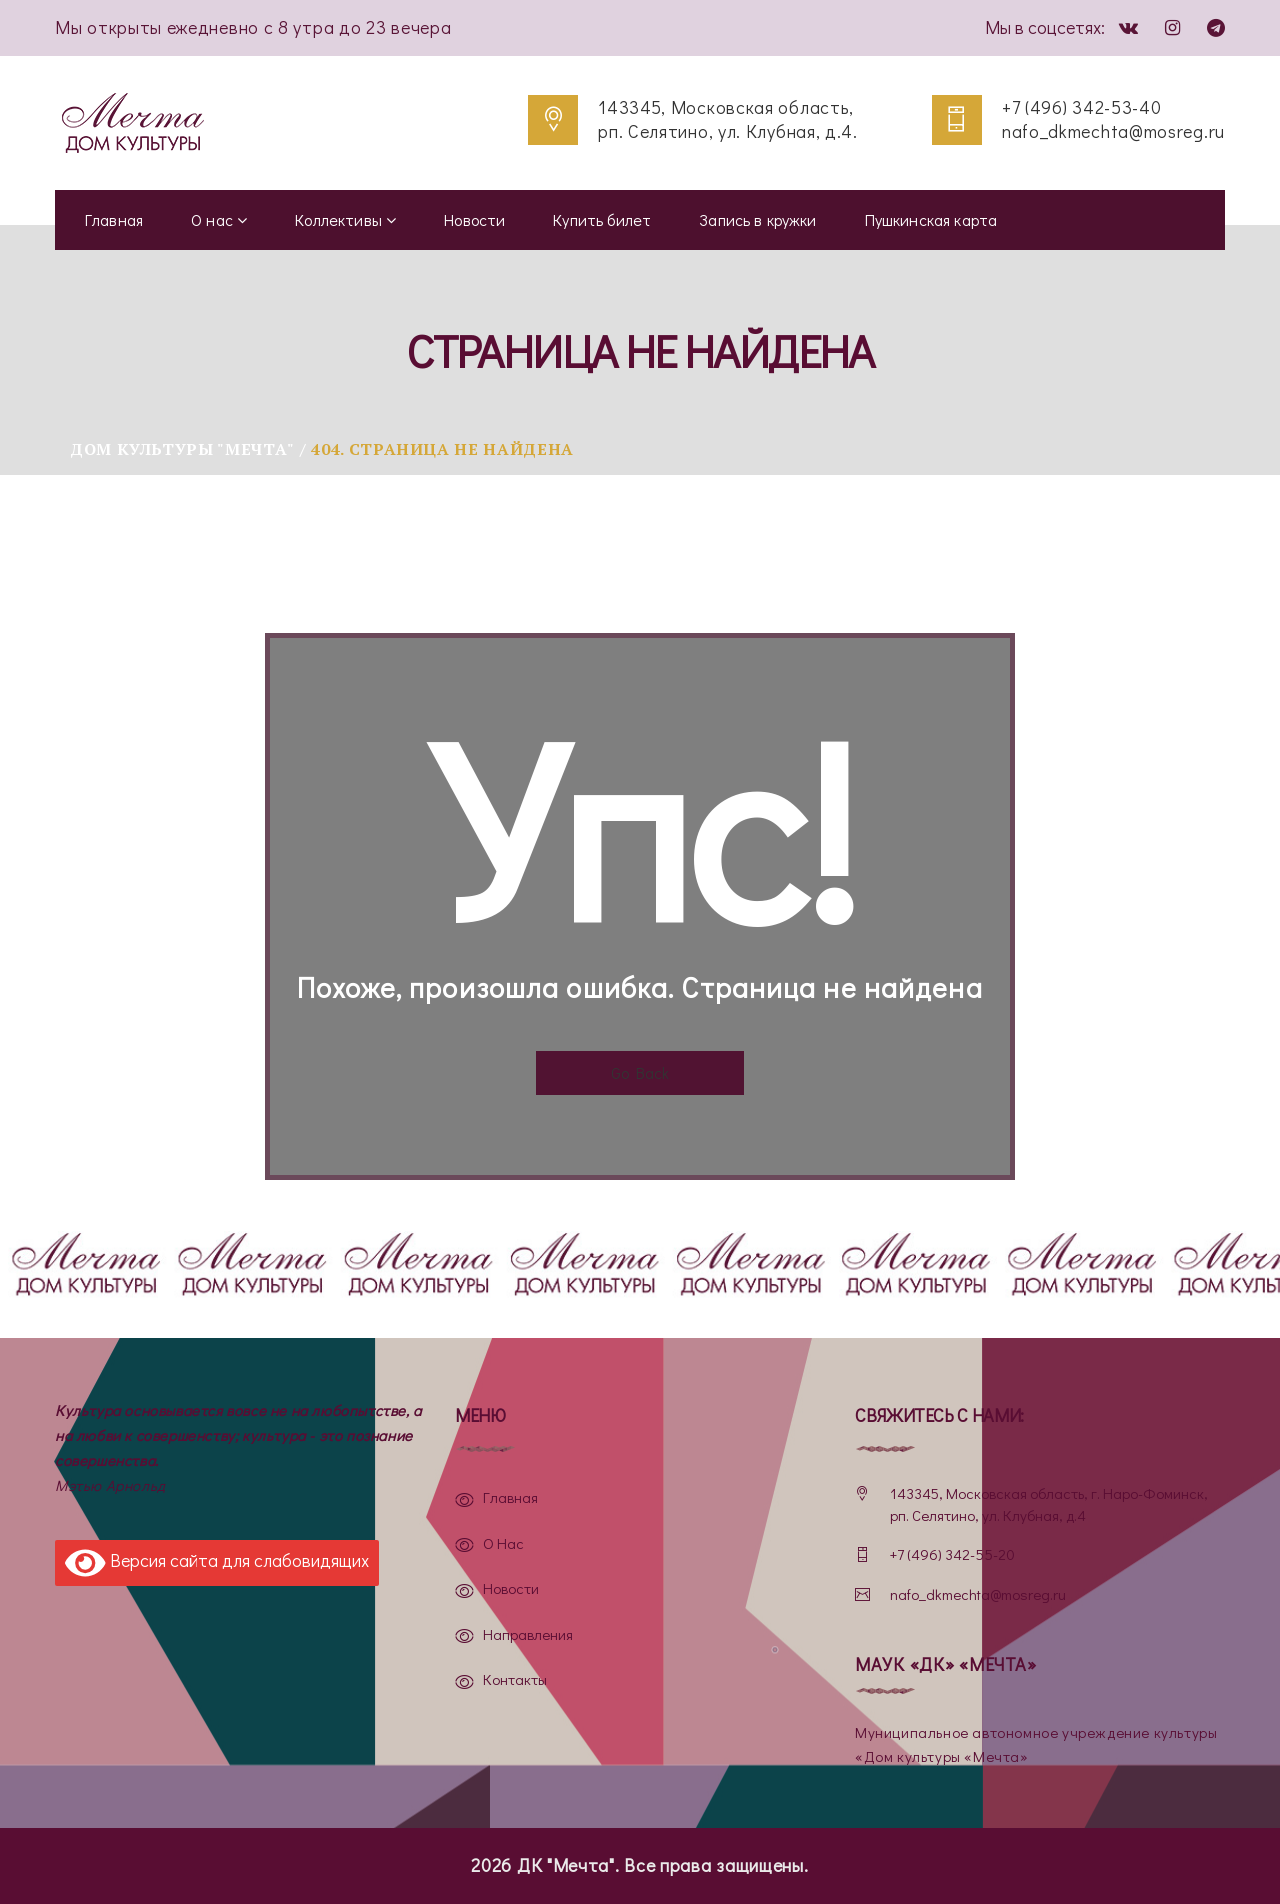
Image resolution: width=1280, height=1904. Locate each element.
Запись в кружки (757, 219)
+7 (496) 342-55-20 (952, 1554)
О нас (219, 219)
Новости (474, 219)
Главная (114, 219)
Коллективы (345, 219)
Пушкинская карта (931, 219)
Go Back (640, 1072)
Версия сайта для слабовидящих (217, 1563)
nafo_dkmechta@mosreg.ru (1113, 131)
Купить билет (602, 219)
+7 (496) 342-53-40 (1082, 107)
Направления (528, 1634)
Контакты (515, 1679)
